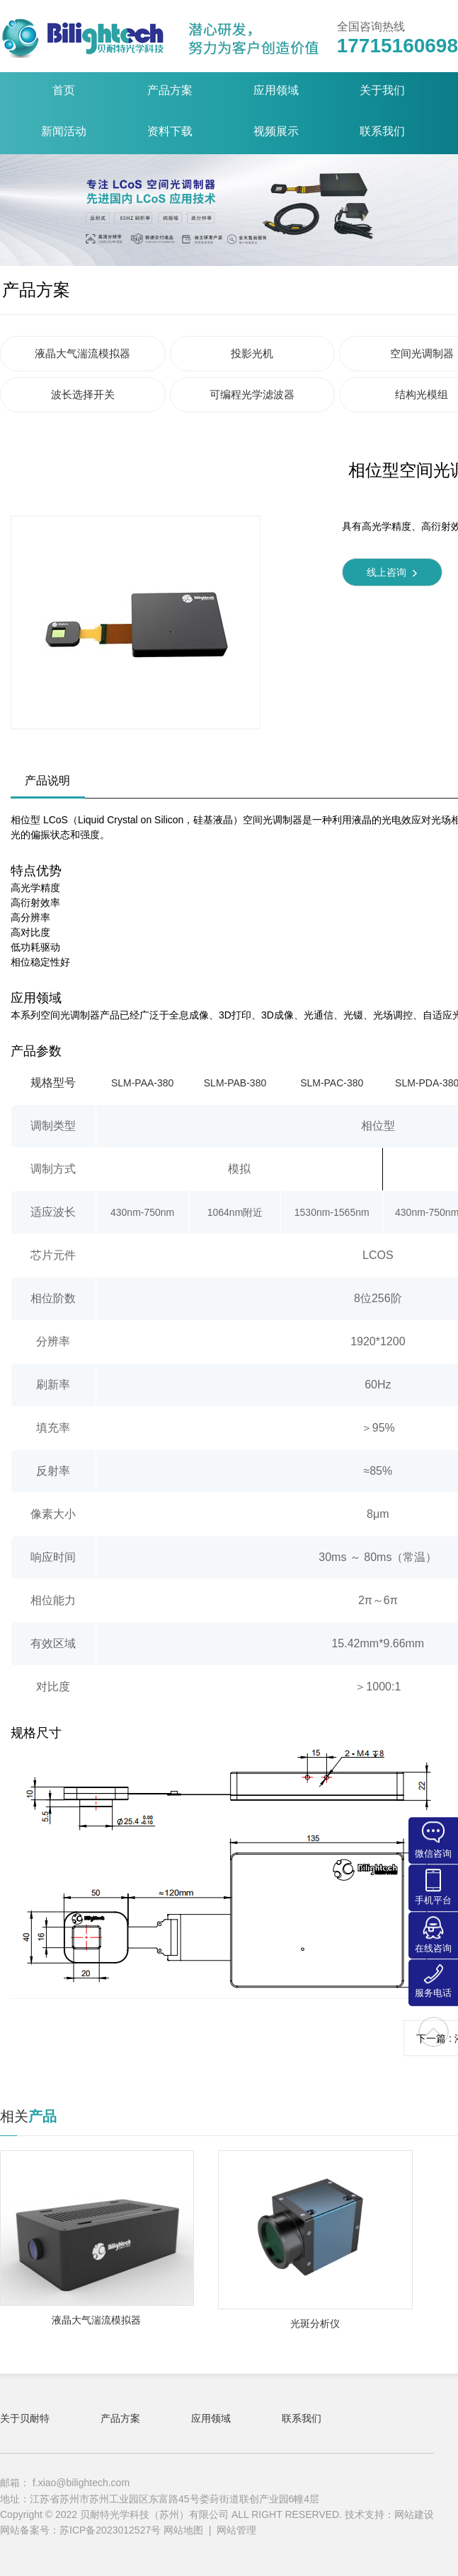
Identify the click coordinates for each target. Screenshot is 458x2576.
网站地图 (183, 2530)
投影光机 (252, 353)
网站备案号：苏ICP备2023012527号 (82, 2530)
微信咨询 (433, 1840)
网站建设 (414, 2514)
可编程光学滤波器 (252, 394)
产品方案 (36, 289)
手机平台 (433, 1887)
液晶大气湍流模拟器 (82, 353)
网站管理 (236, 2530)
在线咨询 (433, 1935)
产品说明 (47, 780)
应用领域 (211, 2418)
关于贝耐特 (25, 2418)
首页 (63, 90)
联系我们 (301, 2418)
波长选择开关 (83, 394)
